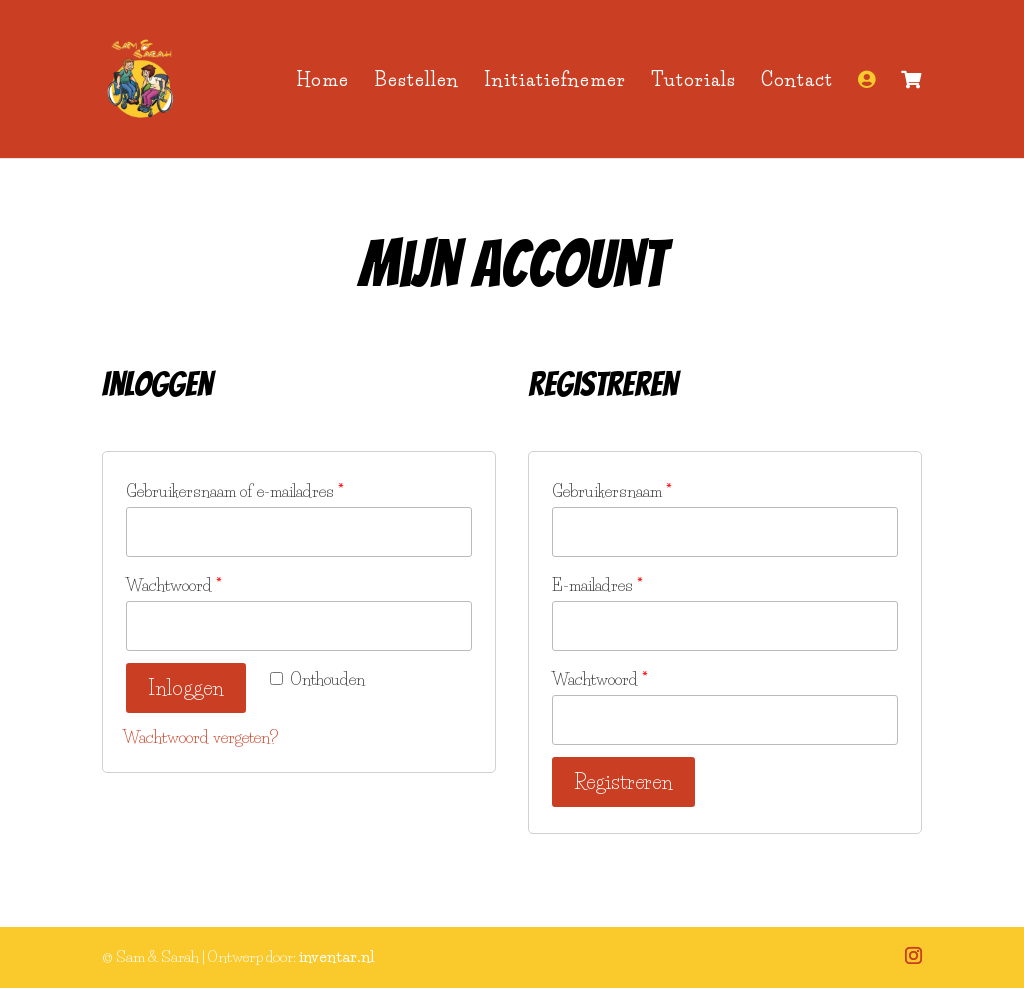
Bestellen (416, 82)
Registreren (623, 782)
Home (322, 82)
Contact (797, 82)
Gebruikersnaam (612, 491)
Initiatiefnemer (555, 82)
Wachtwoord (174, 585)
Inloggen (186, 688)
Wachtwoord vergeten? (200, 737)
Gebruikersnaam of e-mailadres (235, 491)
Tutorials (693, 82)
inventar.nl (336, 956)
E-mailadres (597, 585)
